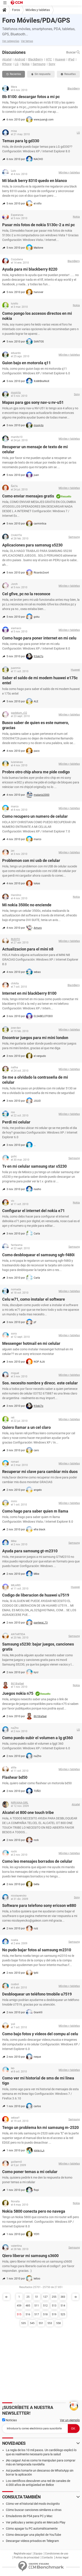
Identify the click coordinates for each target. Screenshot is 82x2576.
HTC (49, 59)
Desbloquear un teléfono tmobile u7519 (37, 1994)
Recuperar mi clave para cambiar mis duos (40, 1471)
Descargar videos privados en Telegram (32, 2541)
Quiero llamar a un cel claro (26, 1427)
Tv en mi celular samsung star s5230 (34, 1166)
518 (45, 2314)
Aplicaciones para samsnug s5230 (32, 545)
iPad (71, 59)
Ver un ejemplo (70, 2420)
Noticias (9, 2420)
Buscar (73, 52)
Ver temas (27, 41)
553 (49, 2323)
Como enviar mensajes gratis (28, 496)
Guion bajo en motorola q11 (26, 362)
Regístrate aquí (22, 2553)
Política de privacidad (26, 2557)
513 (54, 2305)
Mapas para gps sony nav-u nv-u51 (33, 402)
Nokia (26, 64)
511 (36, 2305)
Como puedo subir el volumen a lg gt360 (37, 1737)
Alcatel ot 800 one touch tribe (28, 1812)
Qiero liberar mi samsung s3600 (30, 2255)
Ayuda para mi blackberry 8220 (29, 269)
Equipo (38, 2553)
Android (19, 59)
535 (23, 2323)
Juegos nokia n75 (17, 1693)
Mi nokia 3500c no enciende (26, 905)
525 (63, 2314)
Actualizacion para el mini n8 (27, 949)
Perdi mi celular (16, 1122)
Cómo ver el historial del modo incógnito (33, 2503)
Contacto (47, 2557)
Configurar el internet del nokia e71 (33, 1210)
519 (54, 2314)
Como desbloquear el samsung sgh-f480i (38, 1255)
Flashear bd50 (14, 1777)
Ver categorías (10, 41)
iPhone (7, 64)
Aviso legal (62, 2557)
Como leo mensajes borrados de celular (37, 1861)
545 (32, 2323)
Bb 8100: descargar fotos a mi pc (31, 96)
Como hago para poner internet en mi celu (39, 638)
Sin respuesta (41, 74)
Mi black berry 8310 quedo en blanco (34, 180)
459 (19, 2305)
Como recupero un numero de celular (35, 816)
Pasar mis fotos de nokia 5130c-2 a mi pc (38, 224)
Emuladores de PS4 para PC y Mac (29, 2516)
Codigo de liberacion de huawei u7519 (35, 1595)
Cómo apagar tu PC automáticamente (32, 2528)
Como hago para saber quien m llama (35, 1511)
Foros (16, 10)
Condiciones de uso (56, 2553)
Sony (52, 64)
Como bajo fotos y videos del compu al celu (40, 2034)
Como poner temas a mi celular (30, 2171)
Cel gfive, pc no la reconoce (26, 594)
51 (36, 2296)
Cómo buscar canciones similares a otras (33, 2510)
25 (28, 2296)
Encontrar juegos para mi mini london (35, 1037)
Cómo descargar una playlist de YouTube (33, 2534)
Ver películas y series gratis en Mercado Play (35, 2522)
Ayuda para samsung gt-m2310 (30, 1551)
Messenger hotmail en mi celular (31, 1343)
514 (63, 2305)
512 (45, 2305)
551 (41, 2323)
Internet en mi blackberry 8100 (29, 993)
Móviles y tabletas (38, 10)
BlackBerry (35, 59)
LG (17, 64)
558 (58, 2323)
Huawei (60, 59)
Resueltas (68, 74)
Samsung (39, 64)
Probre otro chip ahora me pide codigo (36, 772)
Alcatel (6, 59)
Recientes (13, 74)
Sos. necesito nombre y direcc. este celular (40, 1383)
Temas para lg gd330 (20, 140)
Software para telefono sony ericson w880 (39, 1905)
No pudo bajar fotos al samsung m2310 (36, 1950)
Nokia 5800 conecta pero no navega (33, 2211)
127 (45, 2296)
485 (28, 2305)
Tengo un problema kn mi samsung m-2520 (40, 2127)
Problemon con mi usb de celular (31, 860)
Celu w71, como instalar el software (33, 1299)
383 (63, 2296)
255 (54, 2296)
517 (36, 2314)
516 (28, 2314)
